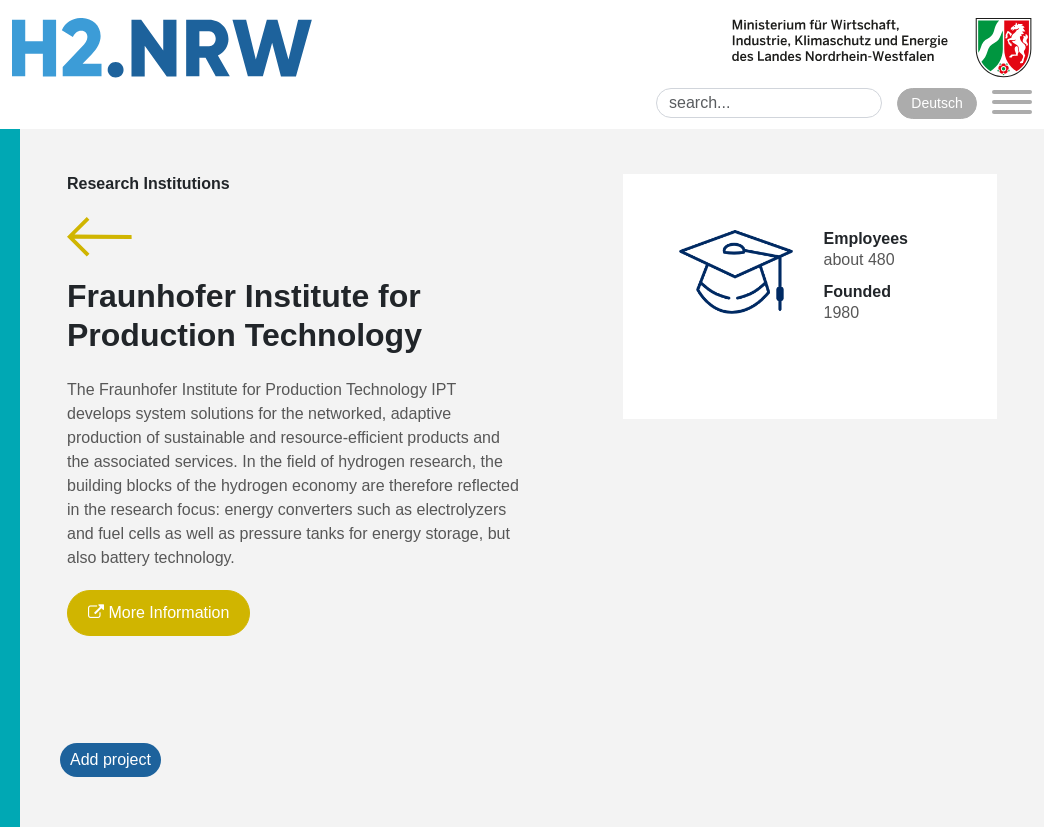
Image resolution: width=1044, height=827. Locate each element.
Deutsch (936, 103)
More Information (158, 612)
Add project (110, 759)
